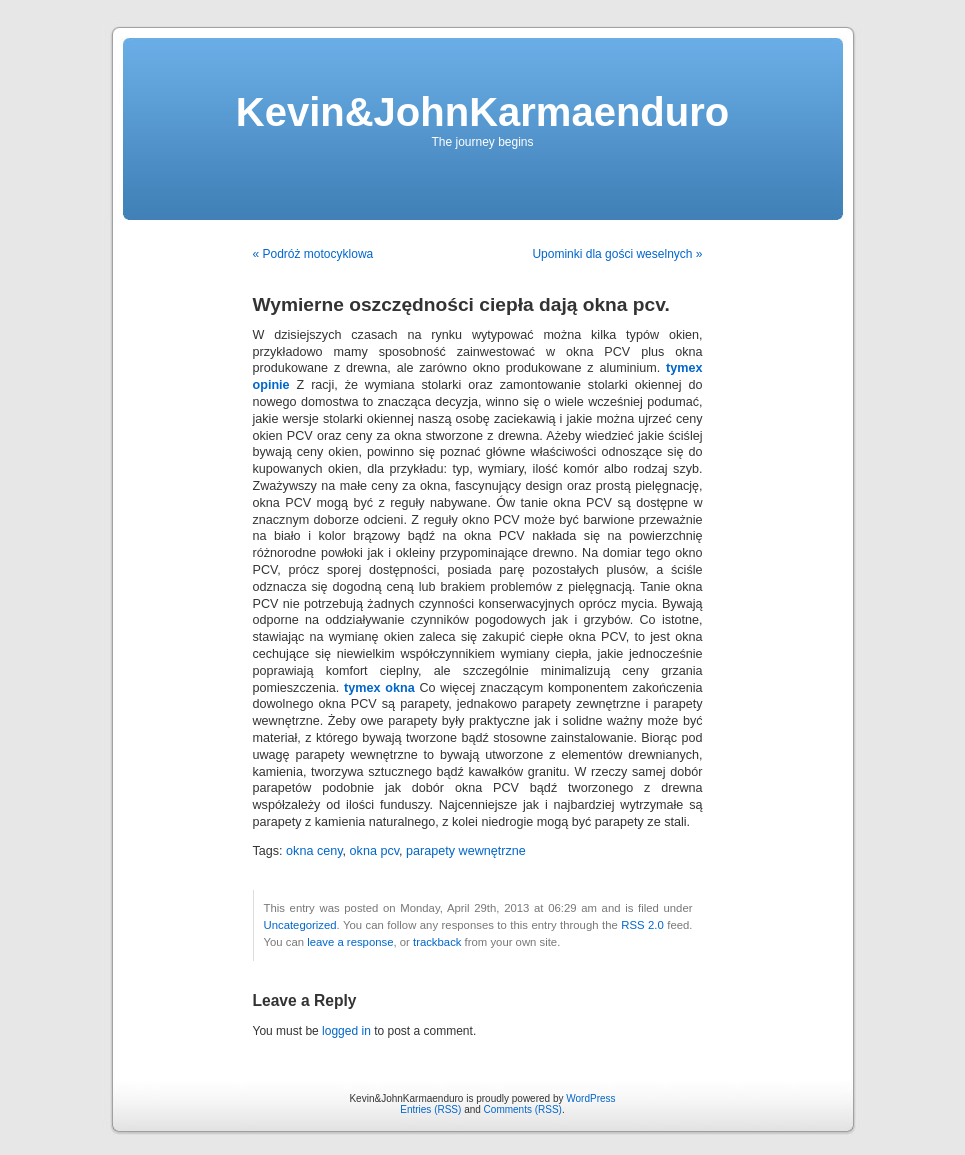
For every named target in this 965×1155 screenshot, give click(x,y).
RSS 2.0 (642, 925)
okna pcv (374, 851)
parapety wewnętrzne (466, 851)
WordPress (590, 1098)
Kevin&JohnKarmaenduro (482, 112)
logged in (346, 1031)
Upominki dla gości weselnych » (617, 254)
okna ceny (314, 851)
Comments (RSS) (523, 1109)
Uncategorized (300, 925)
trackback (437, 942)
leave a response (350, 942)
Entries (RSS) (430, 1109)
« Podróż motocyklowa (313, 254)
